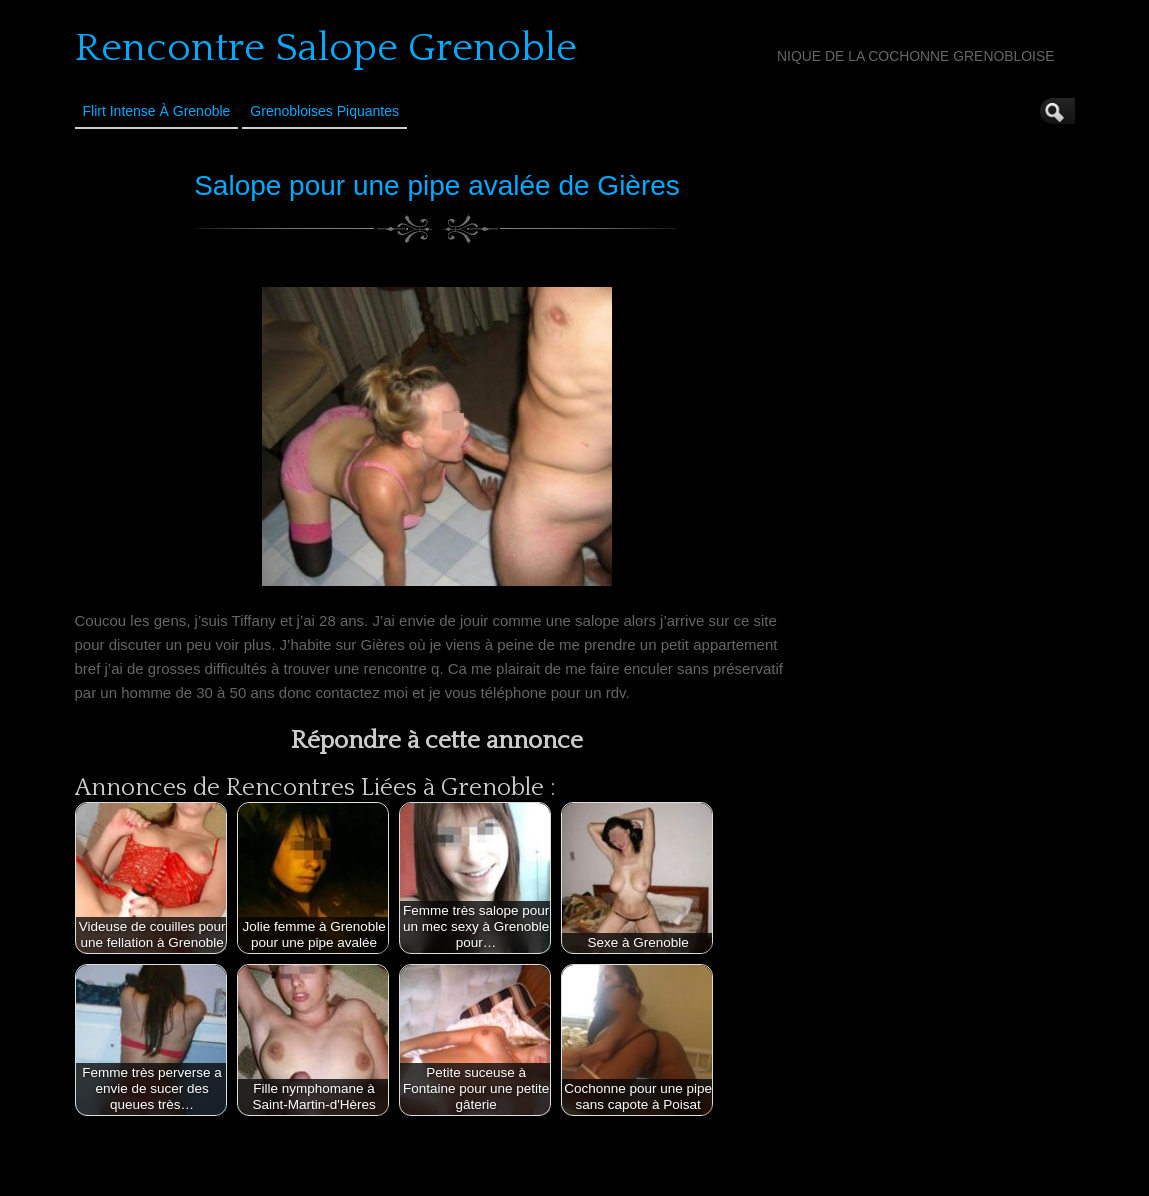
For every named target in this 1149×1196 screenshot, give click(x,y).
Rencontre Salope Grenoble (326, 48)
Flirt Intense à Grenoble (157, 111)
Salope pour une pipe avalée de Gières (437, 185)
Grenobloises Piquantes (324, 111)
